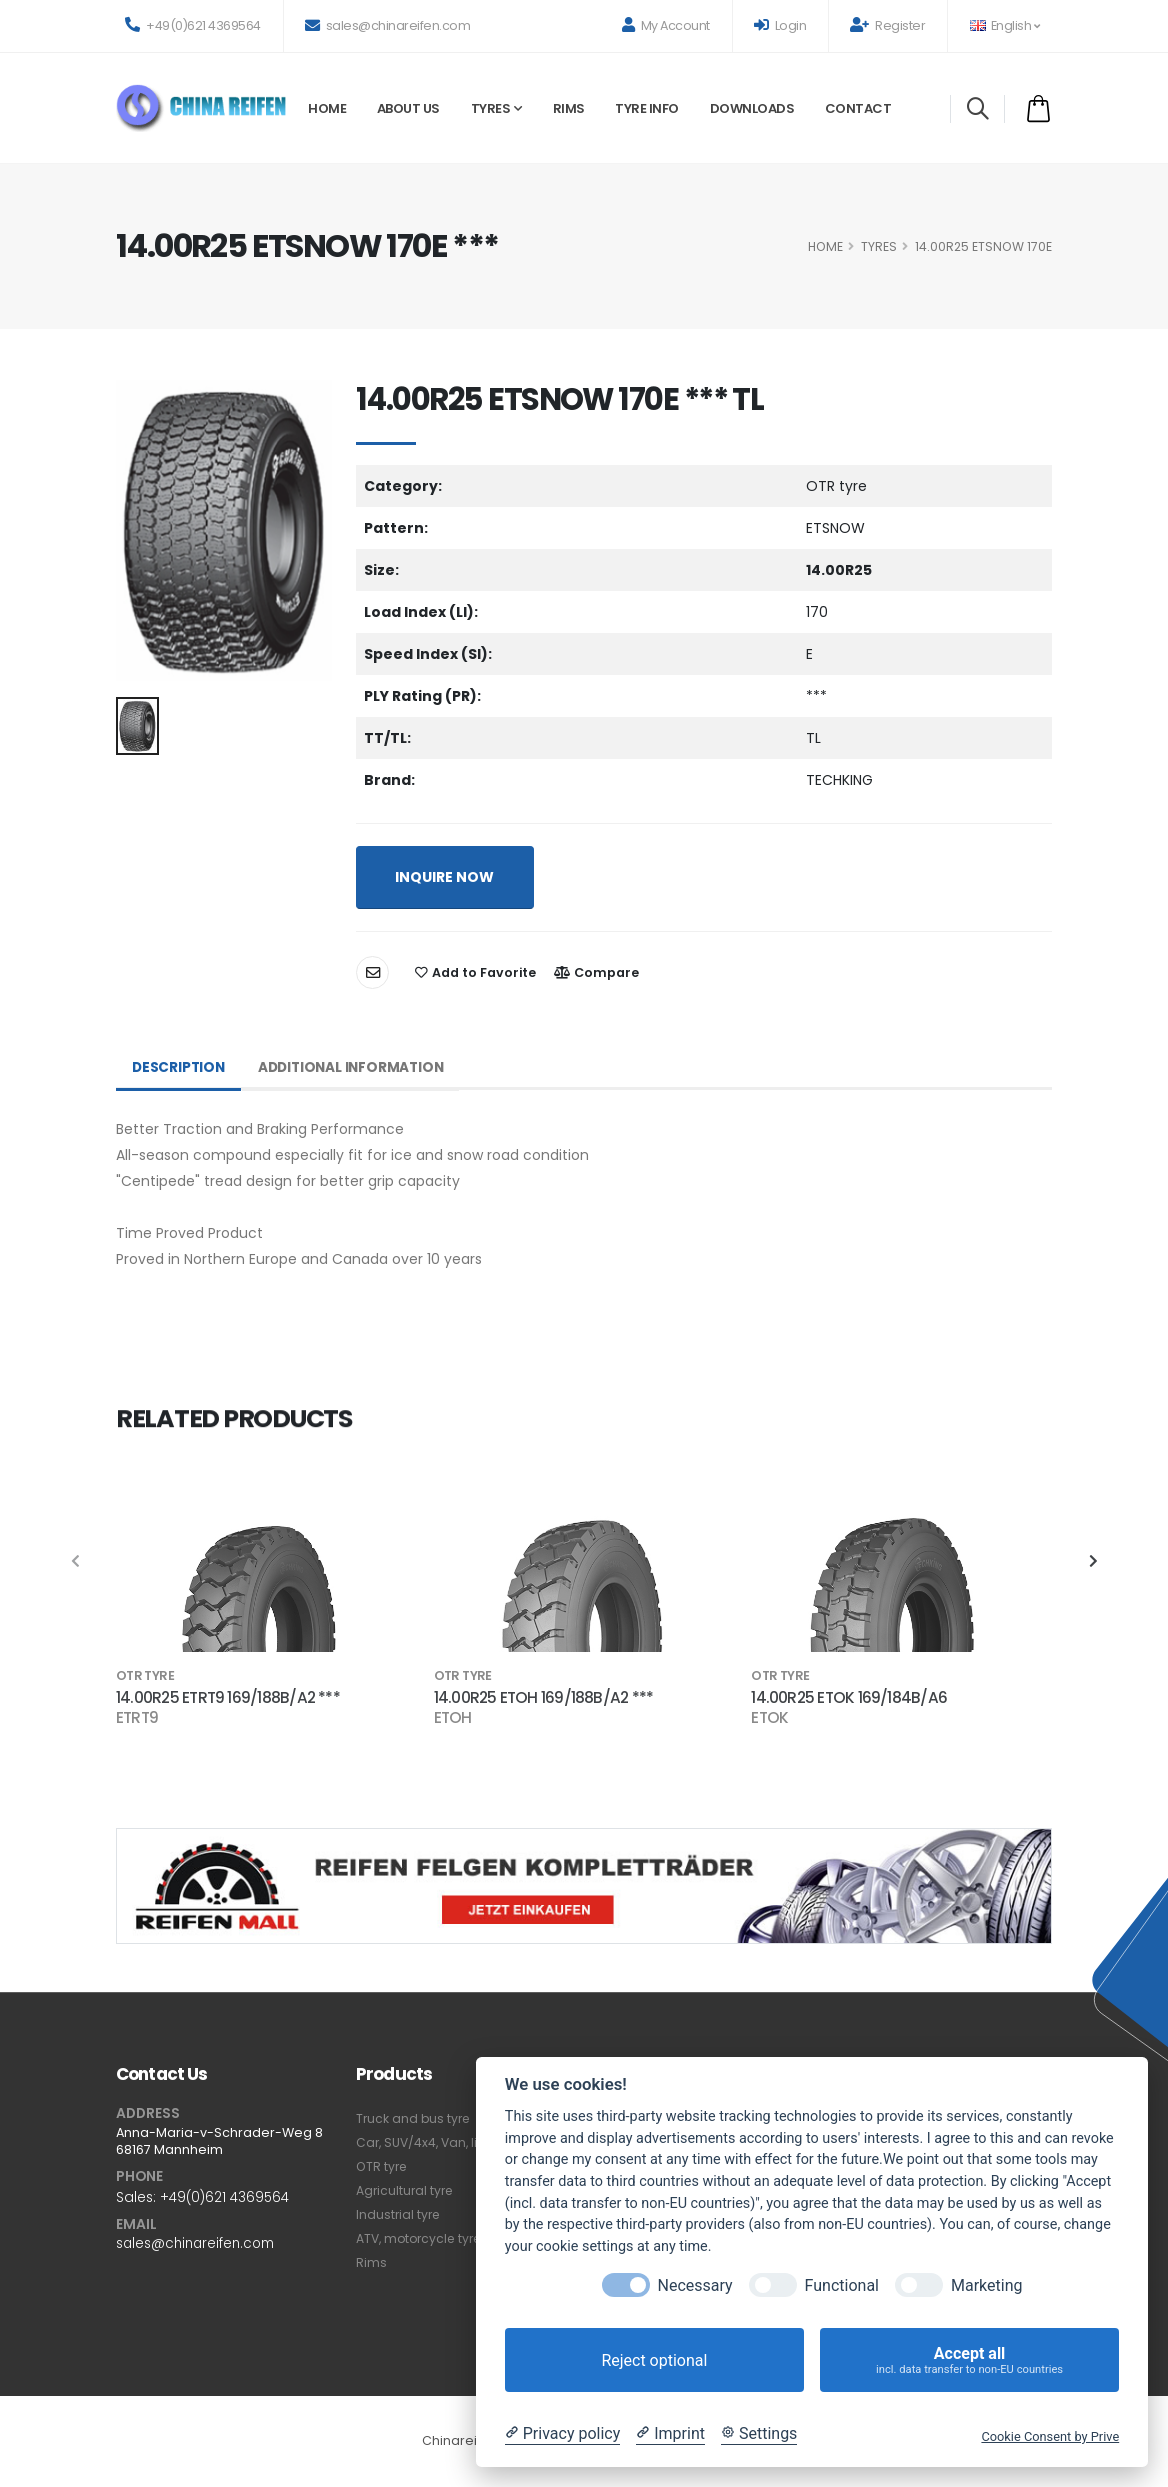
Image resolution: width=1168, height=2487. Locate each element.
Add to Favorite (475, 972)
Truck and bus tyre (415, 2118)
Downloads (752, 108)
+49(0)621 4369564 (193, 25)
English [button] (1004, 25)
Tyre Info (647, 108)
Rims (569, 108)
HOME (825, 246)
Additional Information (357, 1068)
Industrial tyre (399, 2214)
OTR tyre (383, 2166)
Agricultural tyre (406, 2190)
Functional (842, 2285)
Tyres (491, 108)
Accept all (969, 2360)
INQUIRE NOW (444, 877)
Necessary (695, 2285)
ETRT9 (137, 1718)
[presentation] (76, 1562)
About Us (408, 108)
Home (327, 108)
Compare (596, 972)
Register (887, 25)
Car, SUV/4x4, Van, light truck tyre (461, 2142)
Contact (858, 108)
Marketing (986, 2285)
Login (780, 25)
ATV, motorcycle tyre (422, 2238)
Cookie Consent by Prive (1050, 2436)
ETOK (769, 1718)
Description (180, 1068)
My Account (666, 25)
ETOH (453, 1718)
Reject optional (654, 2360)
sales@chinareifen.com (388, 25)
